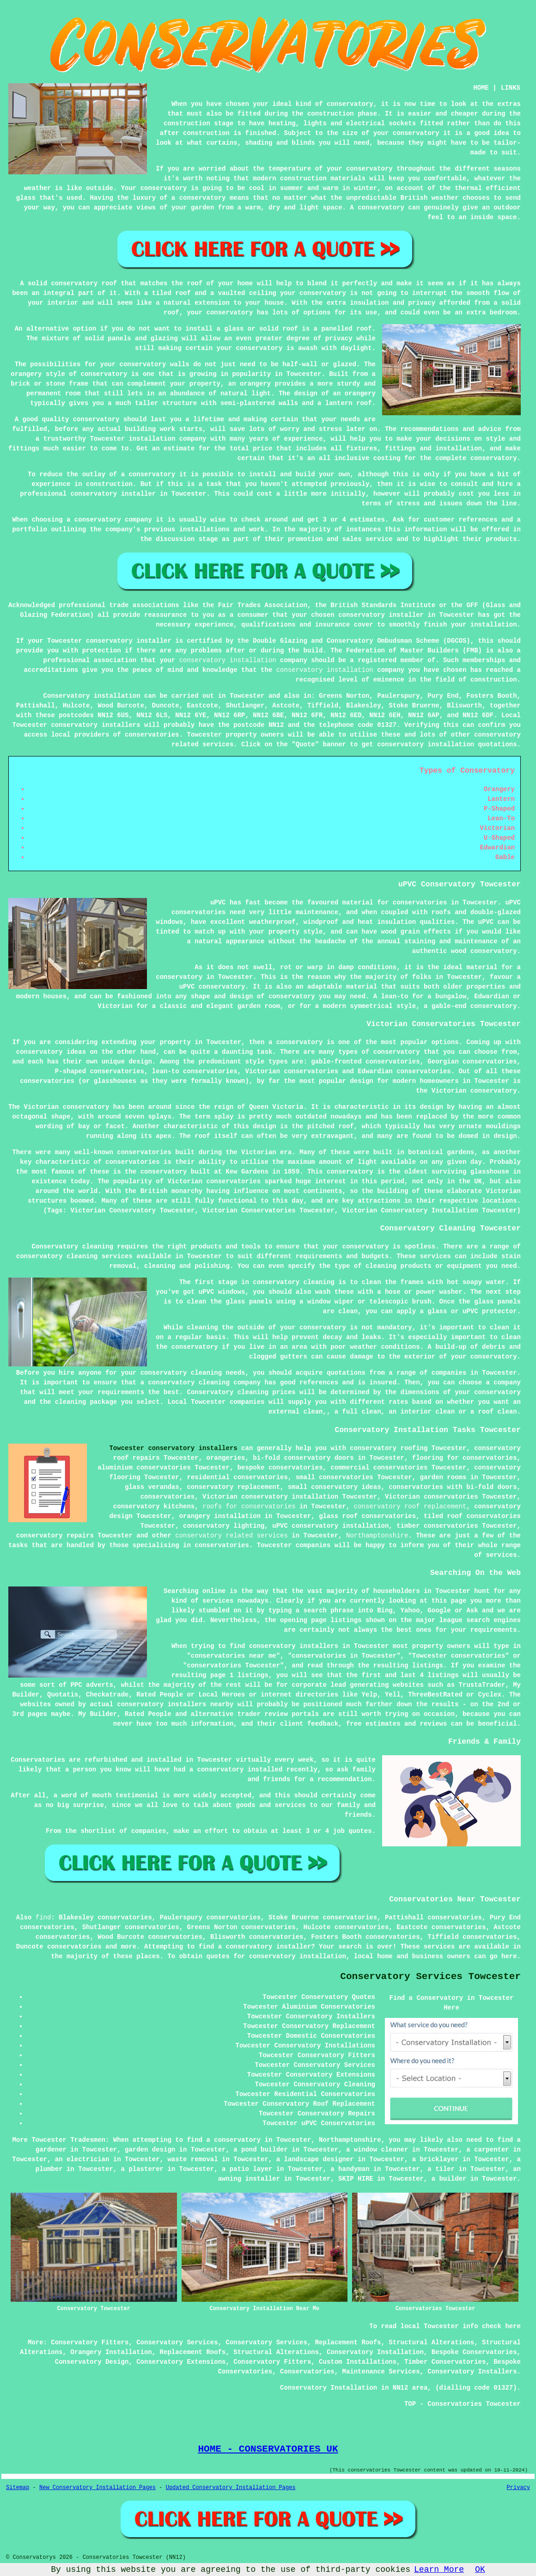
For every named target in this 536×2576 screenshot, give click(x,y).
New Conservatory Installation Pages (97, 2487)
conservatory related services (231, 1535)
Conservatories (307, 2371)
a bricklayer (435, 2159)
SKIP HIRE (355, 2179)
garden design (150, 2149)
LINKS (510, 88)
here (509, 1956)
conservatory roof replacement (410, 1506)
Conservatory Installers (472, 2371)
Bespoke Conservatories (474, 2352)
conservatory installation (227, 660)
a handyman (349, 2169)
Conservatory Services (177, 2342)
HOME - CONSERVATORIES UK (268, 2448)
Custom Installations (357, 2362)
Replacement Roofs (348, 2342)
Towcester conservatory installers (173, 1448)
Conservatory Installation (375, 2352)
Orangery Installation (111, 2352)
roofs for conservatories (249, 1506)
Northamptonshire (377, 1535)
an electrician (82, 2159)
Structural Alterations (431, 2342)
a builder (449, 2179)
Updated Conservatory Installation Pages (231, 2487)
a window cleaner (377, 2149)
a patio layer (247, 2169)
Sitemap (17, 2487)
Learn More (439, 2569)
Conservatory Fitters (89, 2342)
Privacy (518, 2487)
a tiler (441, 2169)
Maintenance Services (381, 2371)
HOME (481, 88)
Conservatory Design (92, 2362)
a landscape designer (315, 2159)
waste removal (192, 2159)
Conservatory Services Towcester (430, 1976)
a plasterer (142, 2169)
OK (480, 2569)
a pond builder (260, 2149)
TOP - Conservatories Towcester (462, 2404)
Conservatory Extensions (180, 2362)
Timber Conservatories (445, 2362)
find (43, 1917)
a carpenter (487, 2149)
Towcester (247, 696)
